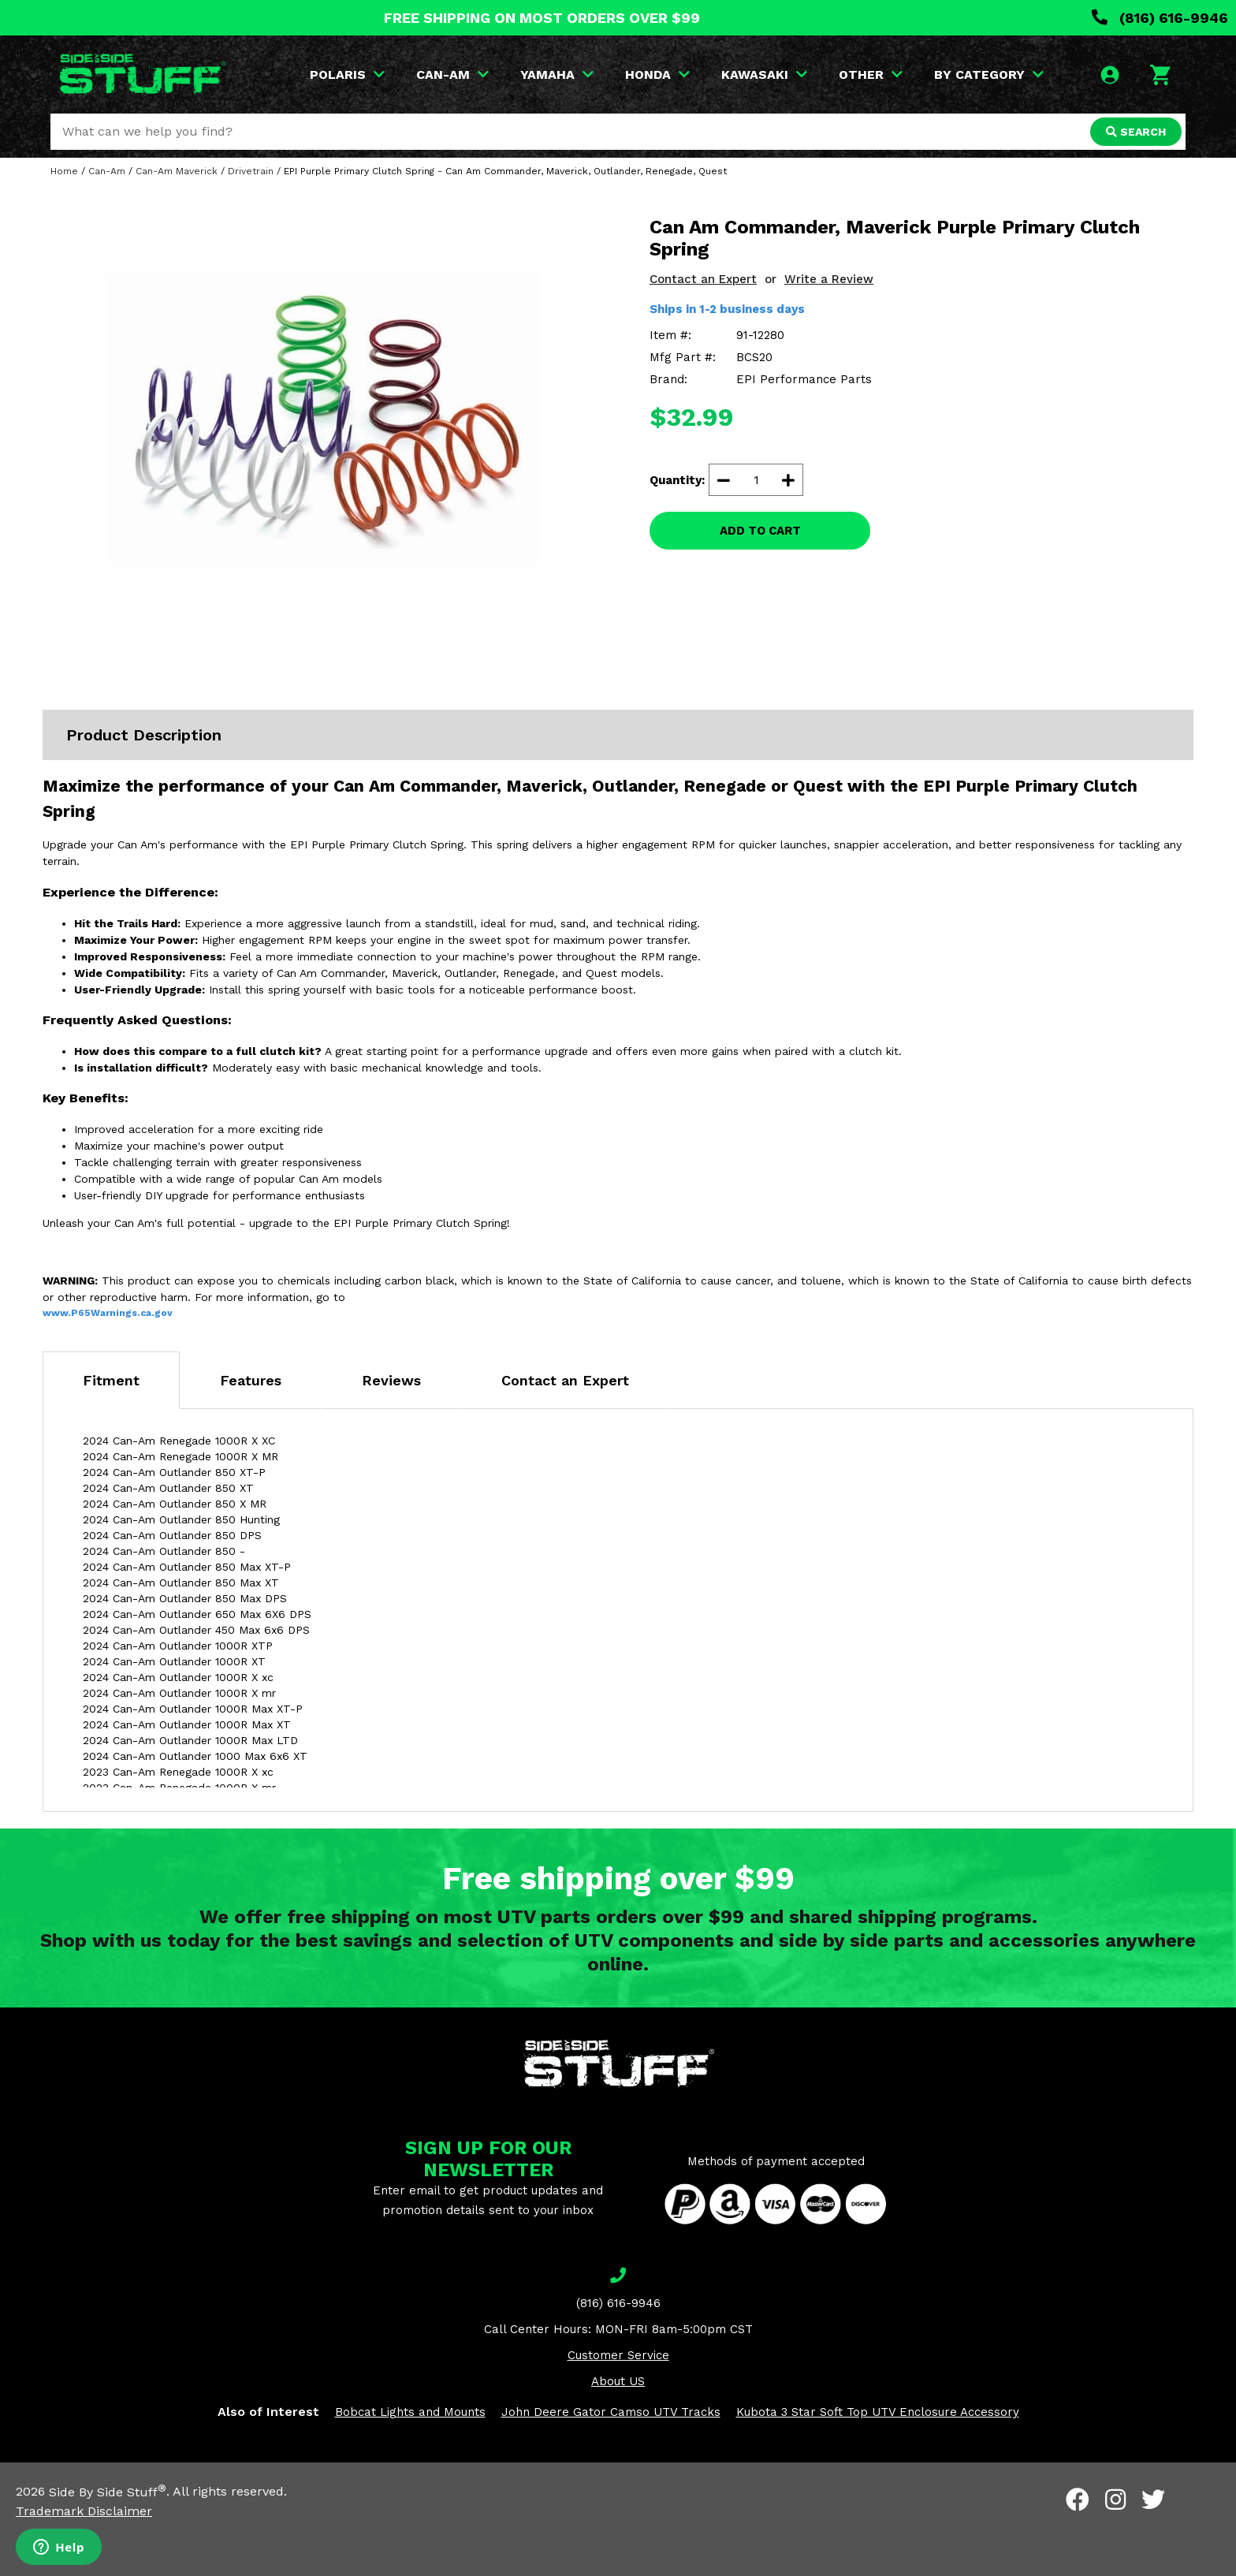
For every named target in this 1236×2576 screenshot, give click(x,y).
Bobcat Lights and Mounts (410, 2412)
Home (64, 171)
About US (618, 2381)
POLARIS (347, 74)
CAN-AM (452, 74)
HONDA (657, 74)
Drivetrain (251, 171)
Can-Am (106, 171)
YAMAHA (557, 74)
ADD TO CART (760, 531)
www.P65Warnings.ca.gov (108, 1312)
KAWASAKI (764, 74)
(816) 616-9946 (1160, 17)
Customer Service (618, 2355)
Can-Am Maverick (177, 171)
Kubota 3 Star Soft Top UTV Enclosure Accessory (877, 2412)
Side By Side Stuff (107, 2492)
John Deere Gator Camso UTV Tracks (610, 2412)
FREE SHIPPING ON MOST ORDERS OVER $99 (542, 17)
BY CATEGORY (989, 74)
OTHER (871, 74)
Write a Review (828, 279)
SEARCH (1136, 131)
